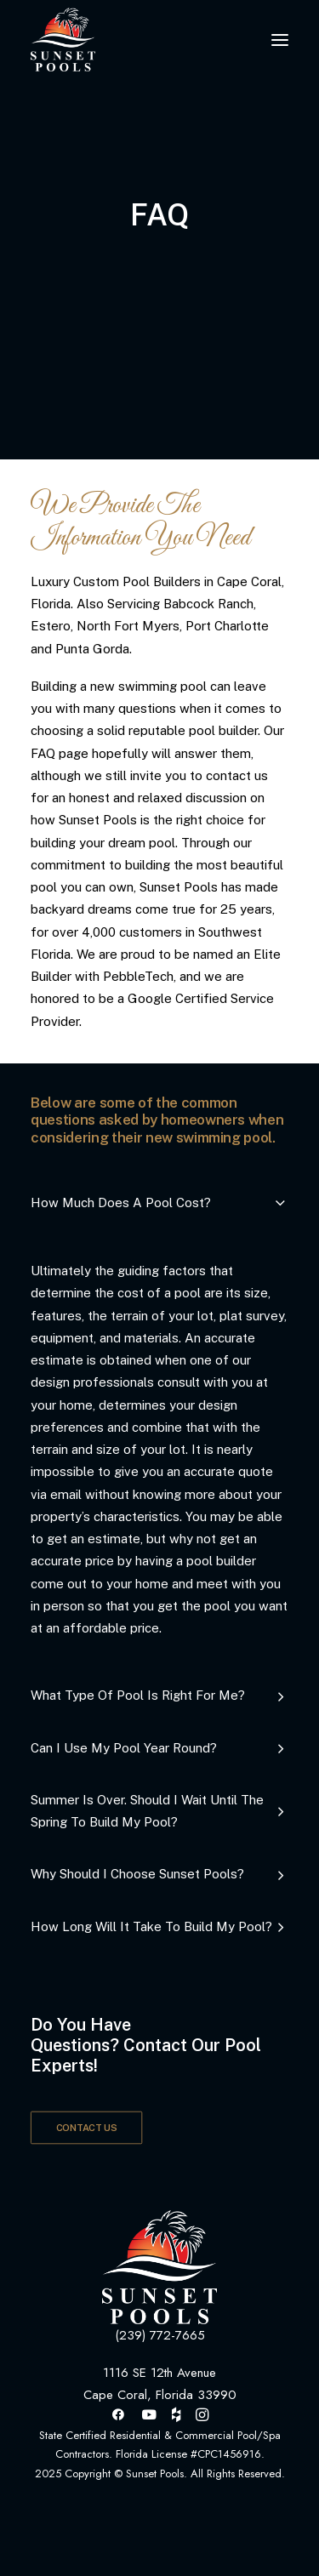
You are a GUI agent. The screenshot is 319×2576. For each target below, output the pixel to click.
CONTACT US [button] (86, 2128)
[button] (280, 39)
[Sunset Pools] (63, 39)
